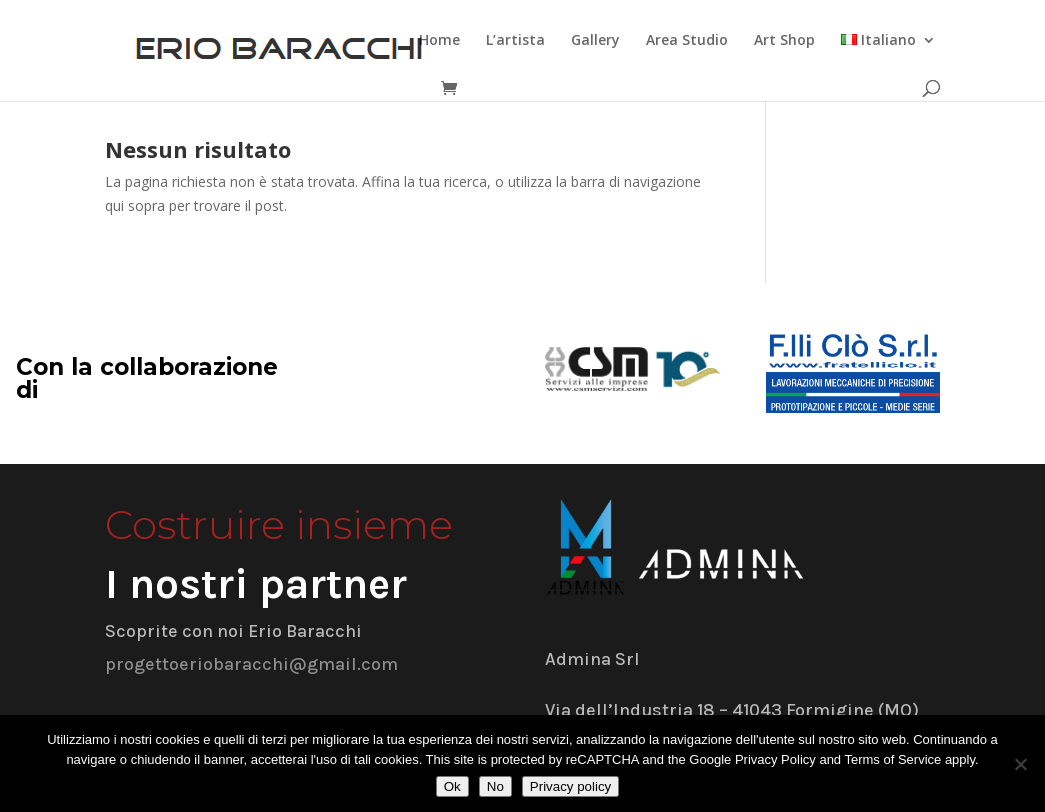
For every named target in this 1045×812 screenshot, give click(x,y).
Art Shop (784, 41)
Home (439, 41)
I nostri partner (256, 584)
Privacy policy (570, 786)
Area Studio (687, 41)
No (495, 786)
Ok (452, 786)
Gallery (595, 41)
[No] (1020, 764)
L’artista (515, 41)
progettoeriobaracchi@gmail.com (251, 664)
